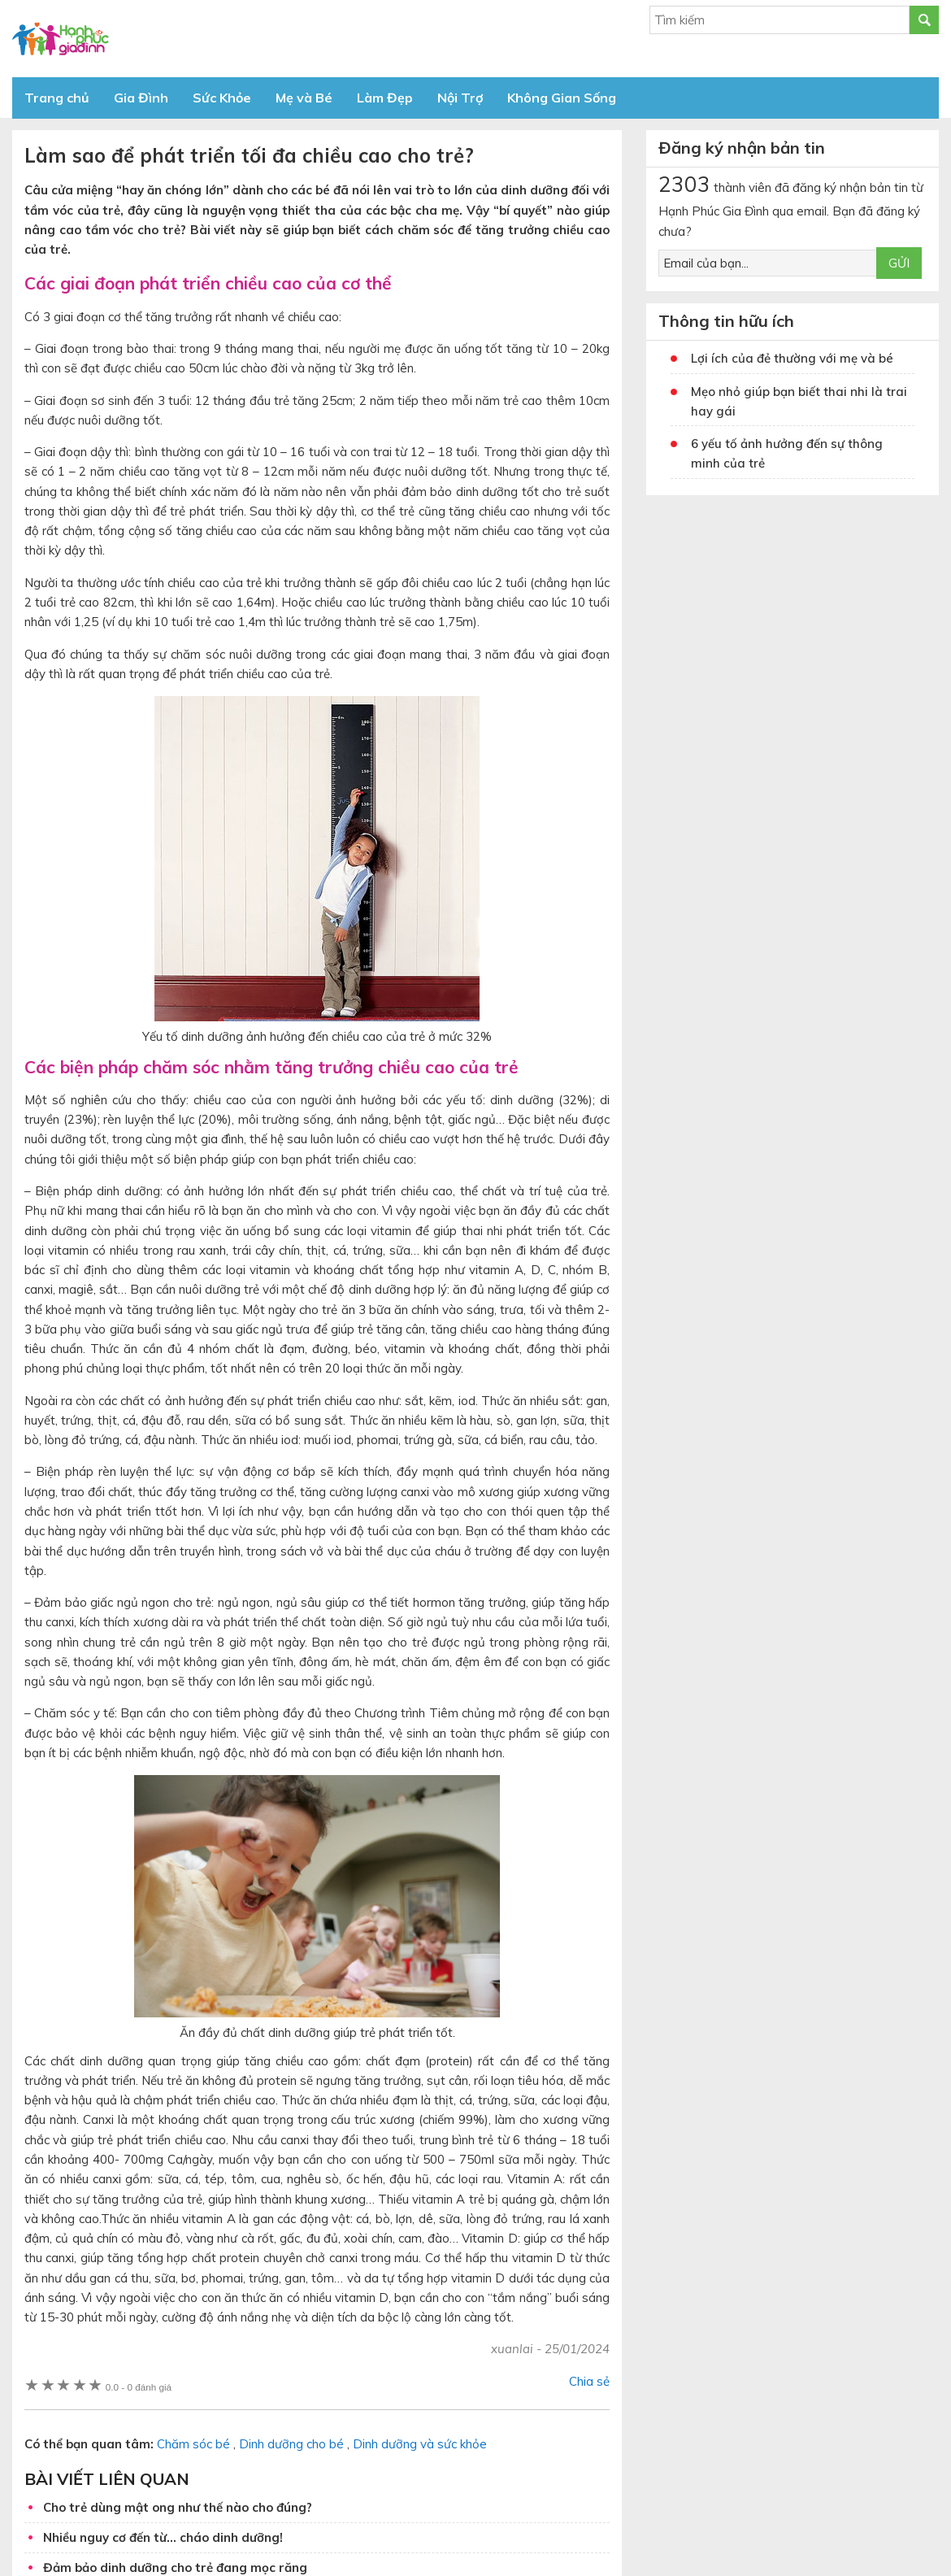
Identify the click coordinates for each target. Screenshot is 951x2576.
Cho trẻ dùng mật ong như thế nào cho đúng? (177, 2507)
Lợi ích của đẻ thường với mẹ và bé (792, 358)
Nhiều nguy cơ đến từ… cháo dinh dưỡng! (163, 2537)
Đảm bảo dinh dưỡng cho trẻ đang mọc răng (175, 2567)
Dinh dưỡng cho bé (291, 2444)
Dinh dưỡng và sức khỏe (420, 2444)
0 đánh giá (139, 2387)
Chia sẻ (589, 2381)
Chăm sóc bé (193, 2444)
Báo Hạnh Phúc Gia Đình (158, 38)
